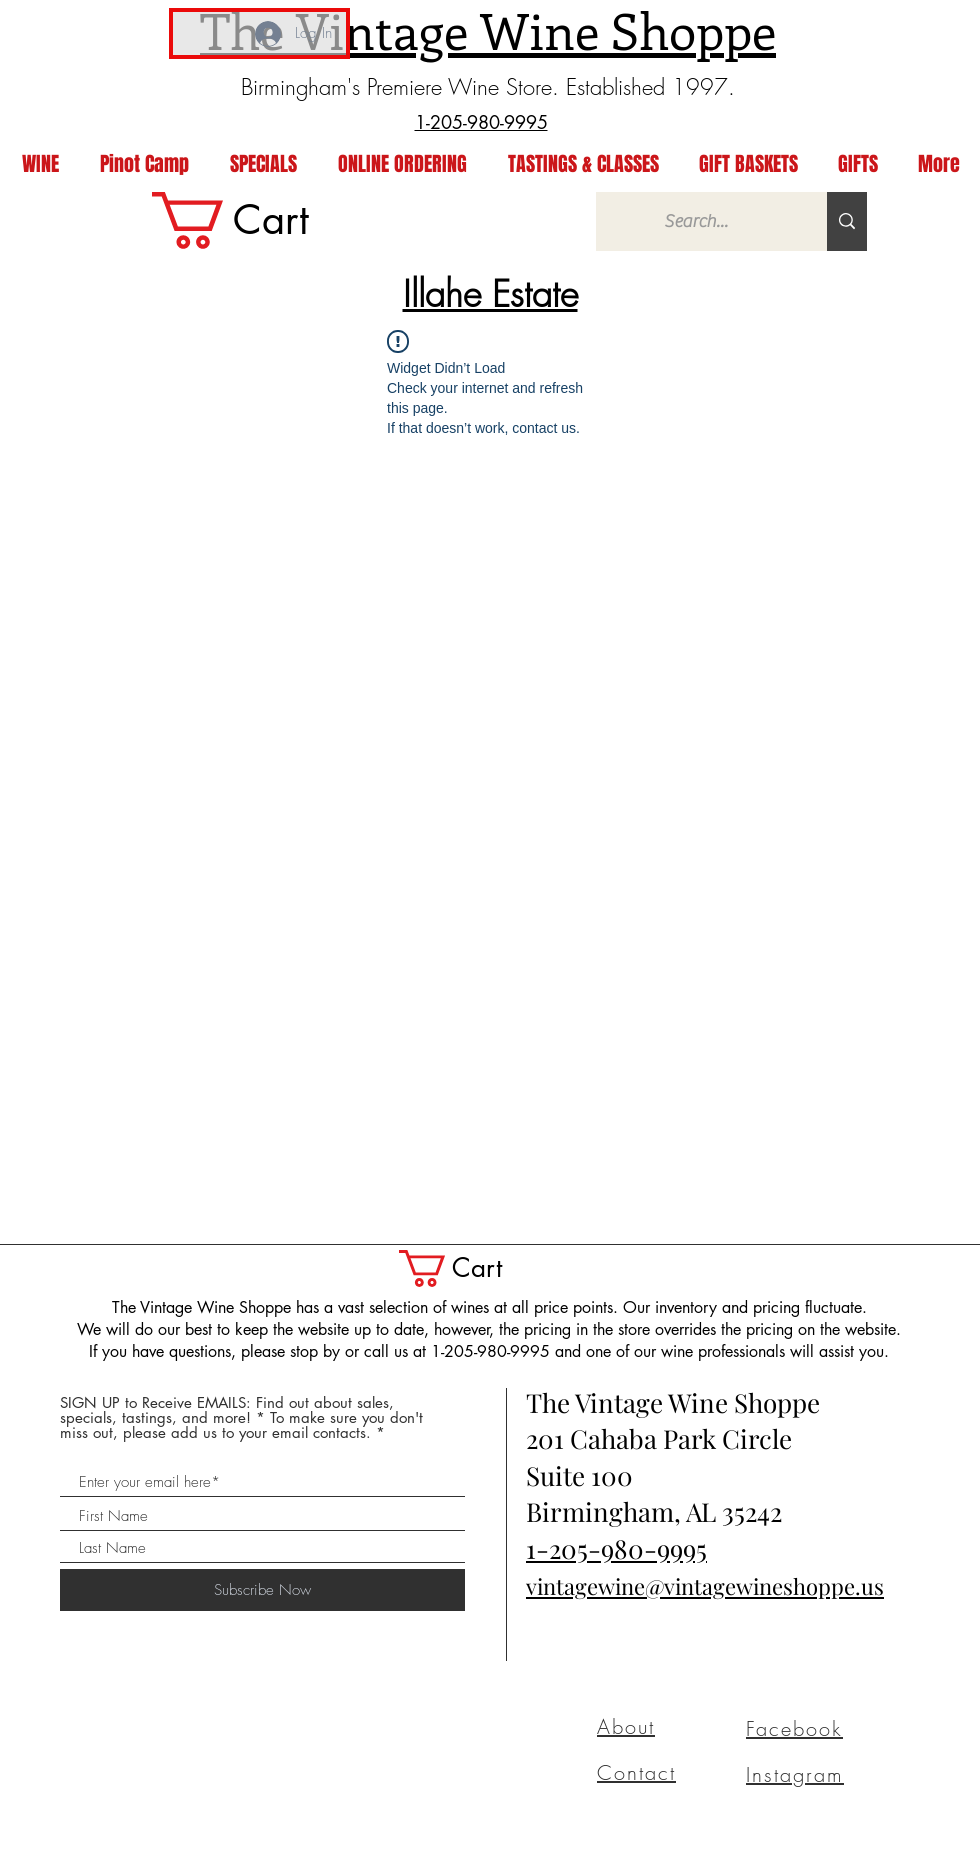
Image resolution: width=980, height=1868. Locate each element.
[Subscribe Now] (262, 1590)
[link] (263, 220)
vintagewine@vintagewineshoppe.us (705, 1586)
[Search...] (696, 221)
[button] (473, 1268)
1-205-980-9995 (616, 1548)
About (626, 1726)
